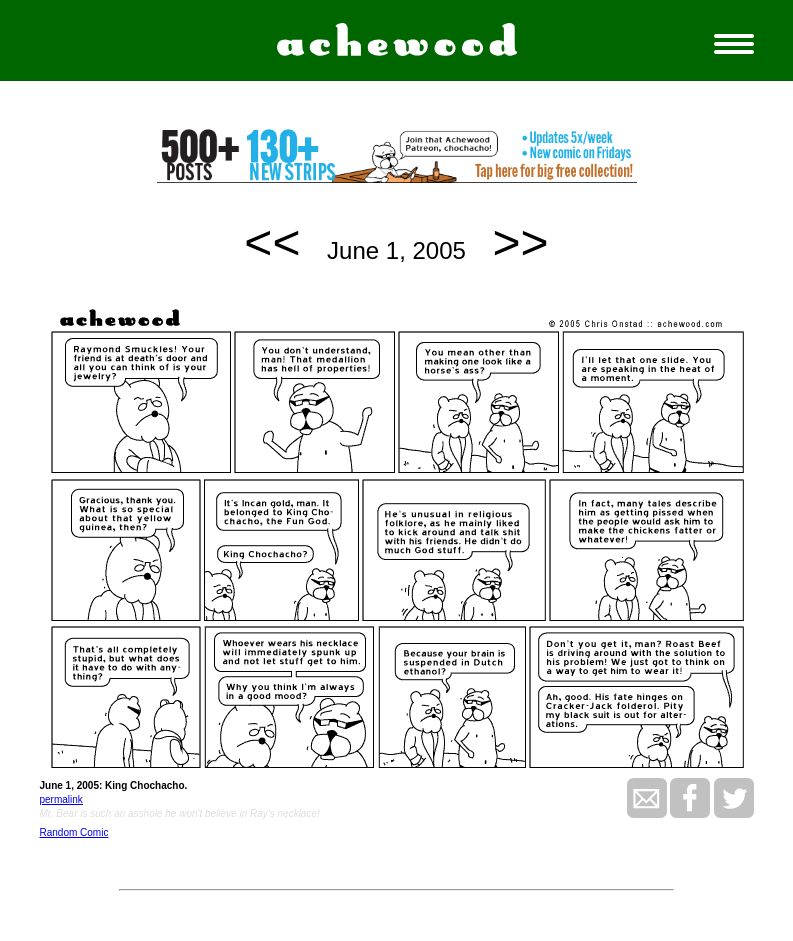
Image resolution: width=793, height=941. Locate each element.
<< (272, 242)
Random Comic (74, 832)
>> (521, 242)
